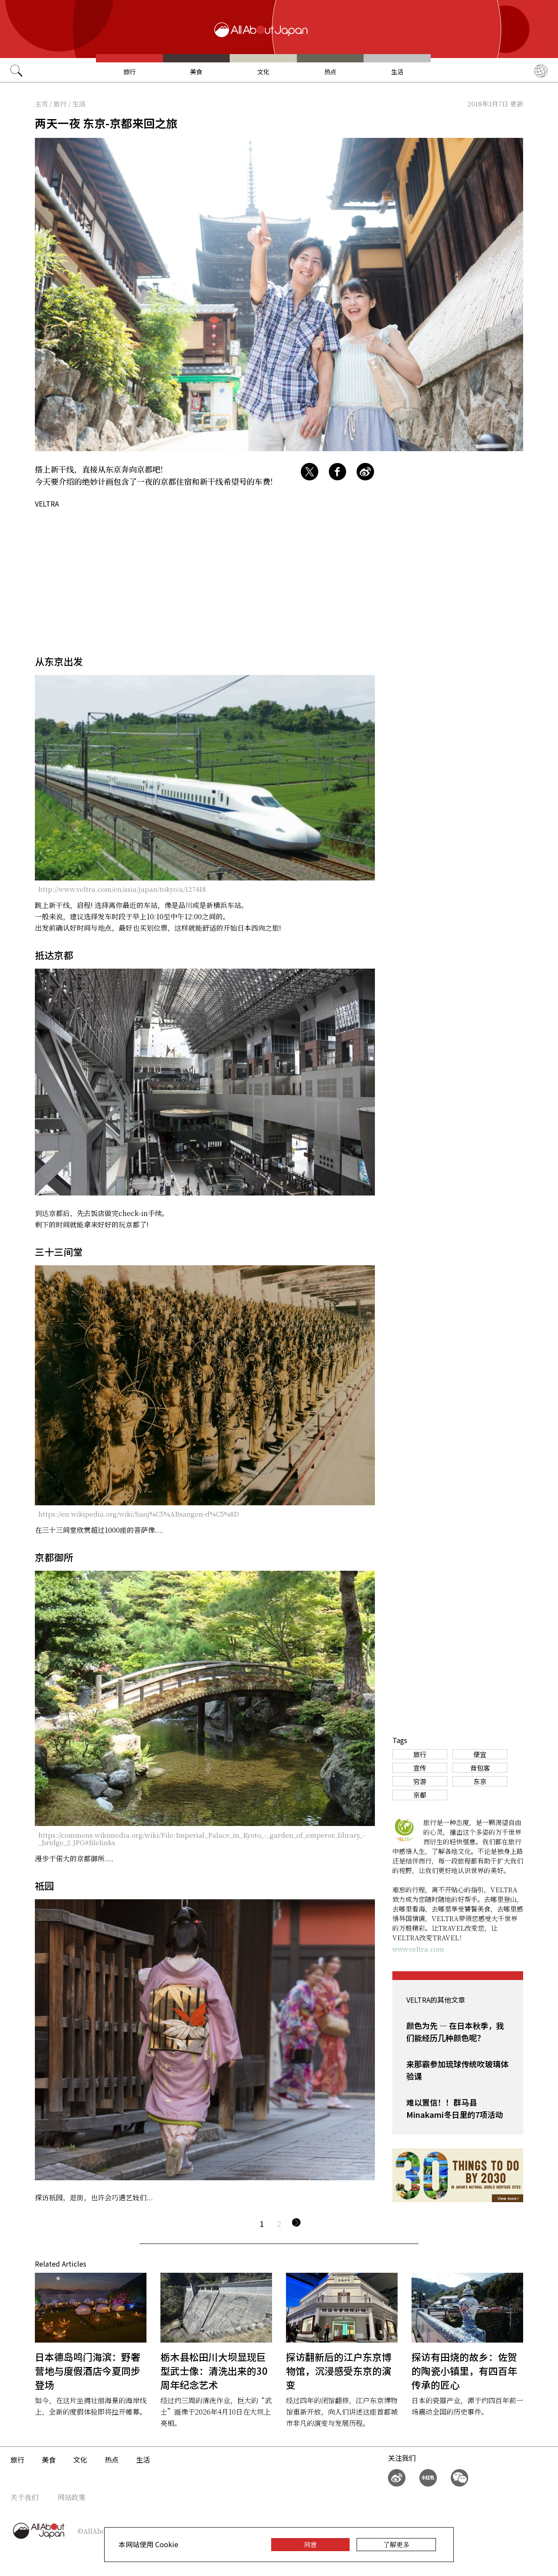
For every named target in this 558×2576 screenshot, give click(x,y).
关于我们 (24, 2497)
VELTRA (47, 503)
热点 (330, 71)
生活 (397, 71)
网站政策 (71, 2497)
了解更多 (396, 2544)
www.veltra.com (418, 1948)
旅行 (129, 71)
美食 (196, 71)
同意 (310, 2544)
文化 (263, 71)
